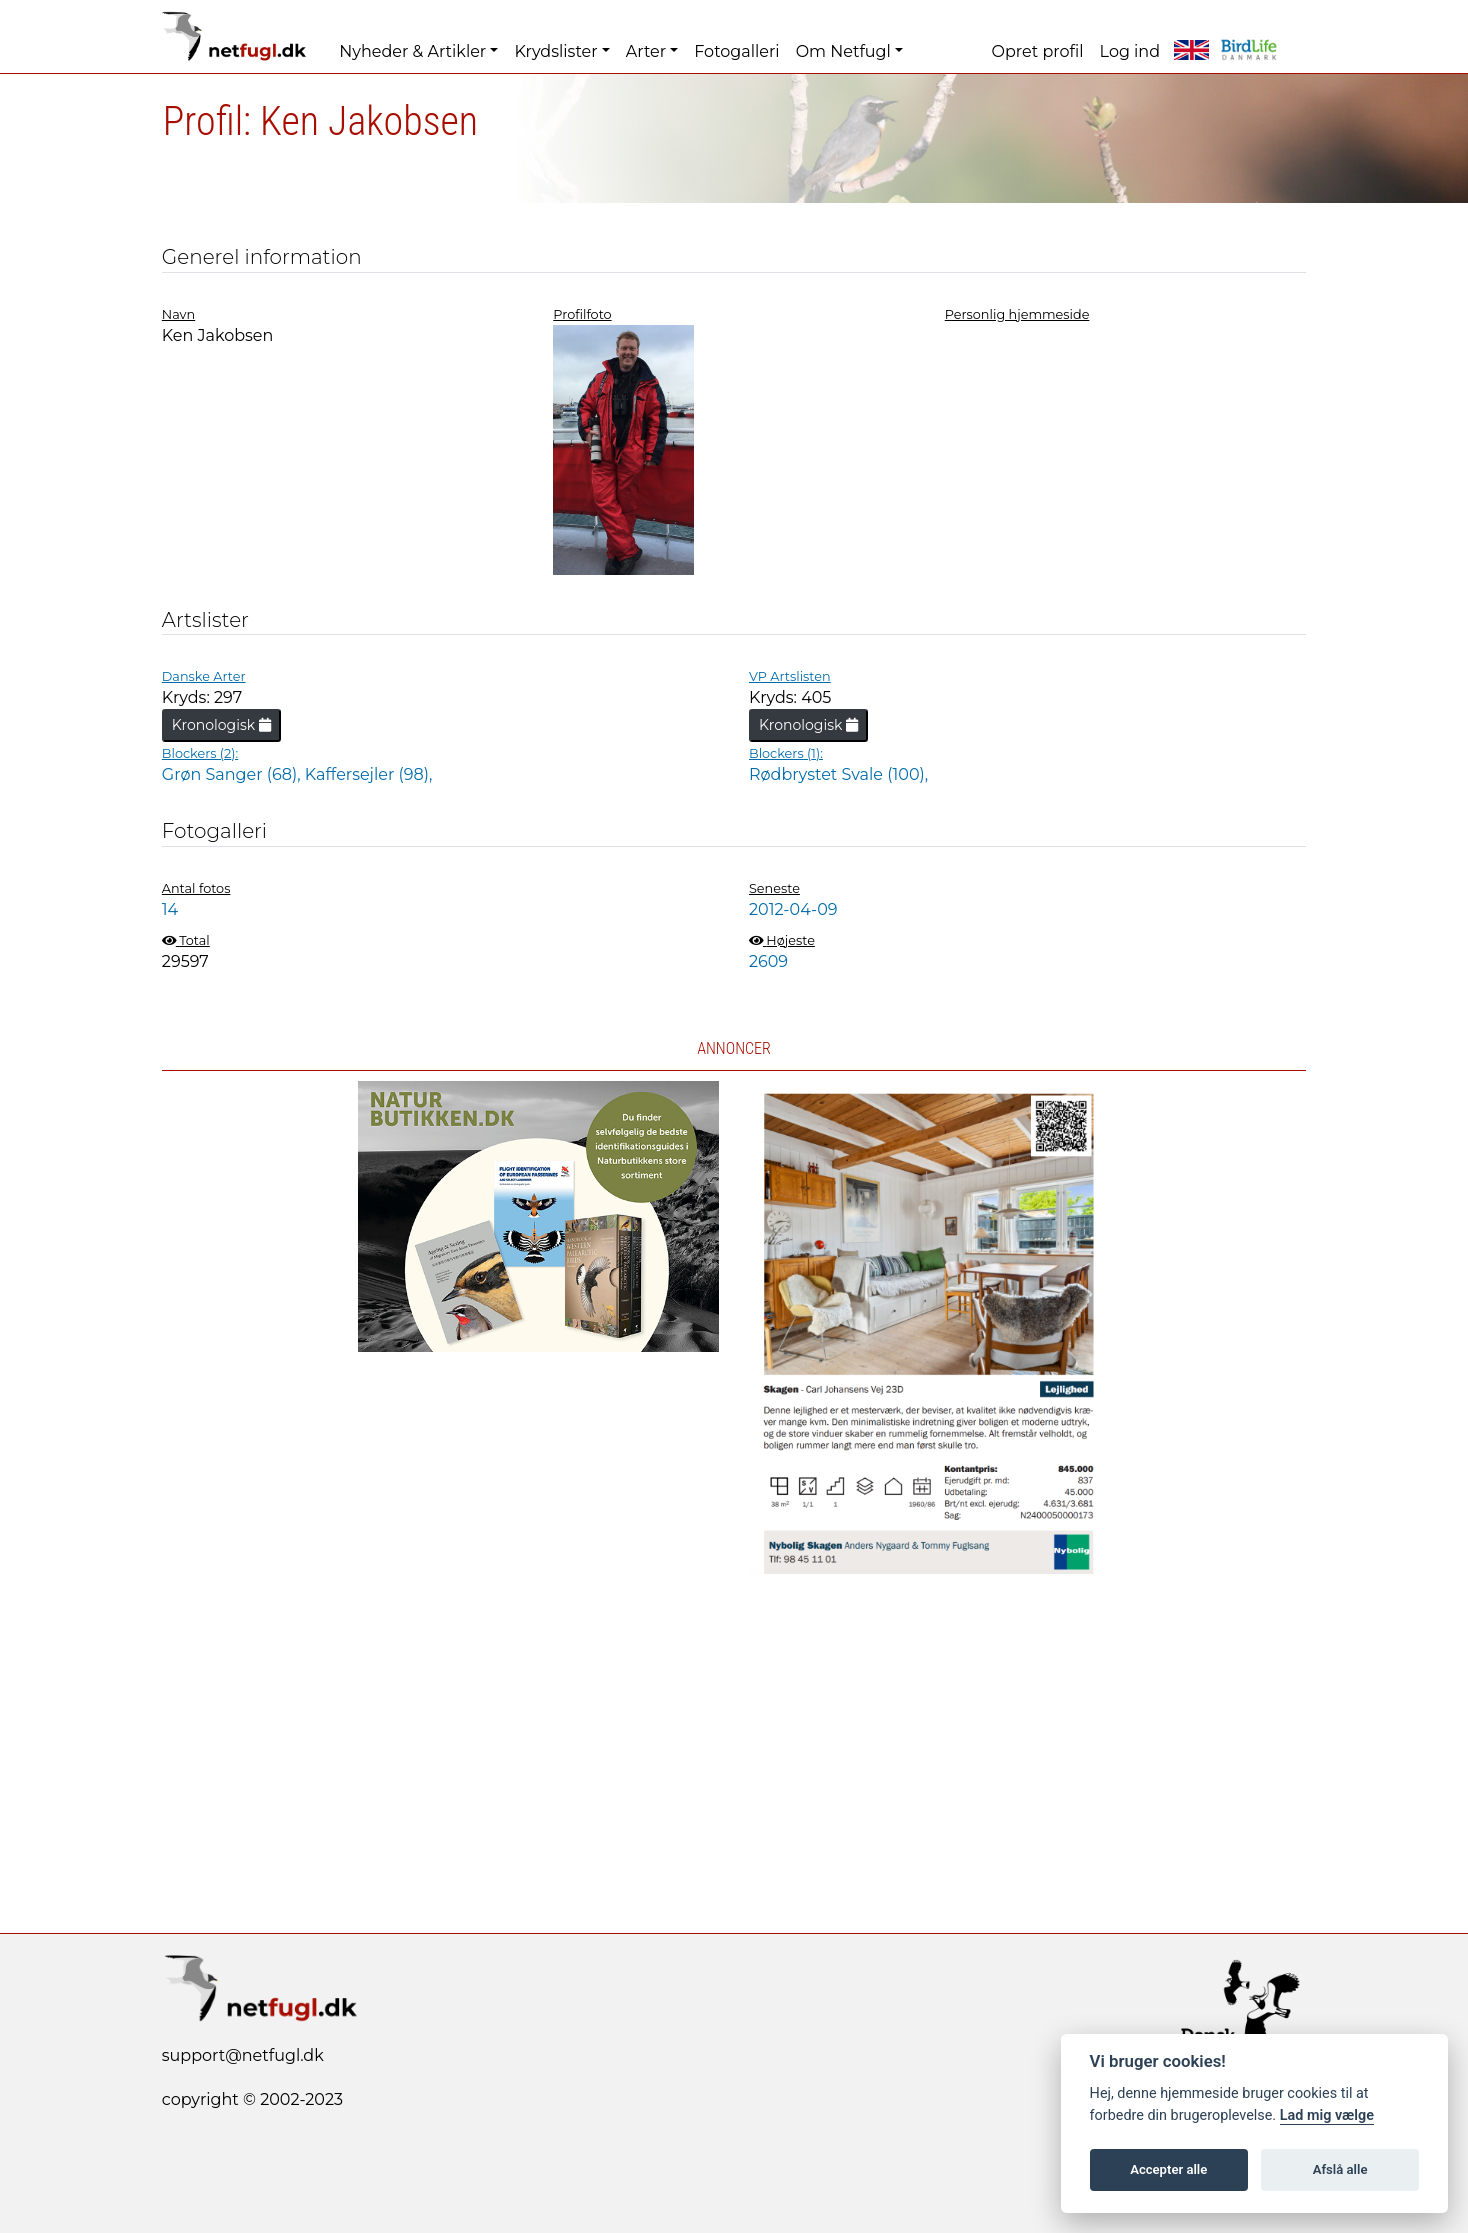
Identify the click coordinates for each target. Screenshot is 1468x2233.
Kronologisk (221, 725)
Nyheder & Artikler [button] (412, 51)
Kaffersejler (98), (369, 774)
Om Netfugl (843, 51)
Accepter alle (1168, 2169)
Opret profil (1038, 51)
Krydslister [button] (555, 51)
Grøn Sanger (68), (233, 774)
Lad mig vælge (1327, 2115)
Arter (646, 51)
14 (170, 909)
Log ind (1130, 51)
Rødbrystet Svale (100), (838, 774)
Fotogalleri (736, 51)
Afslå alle (1340, 2169)
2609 (768, 961)
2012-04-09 (793, 909)
